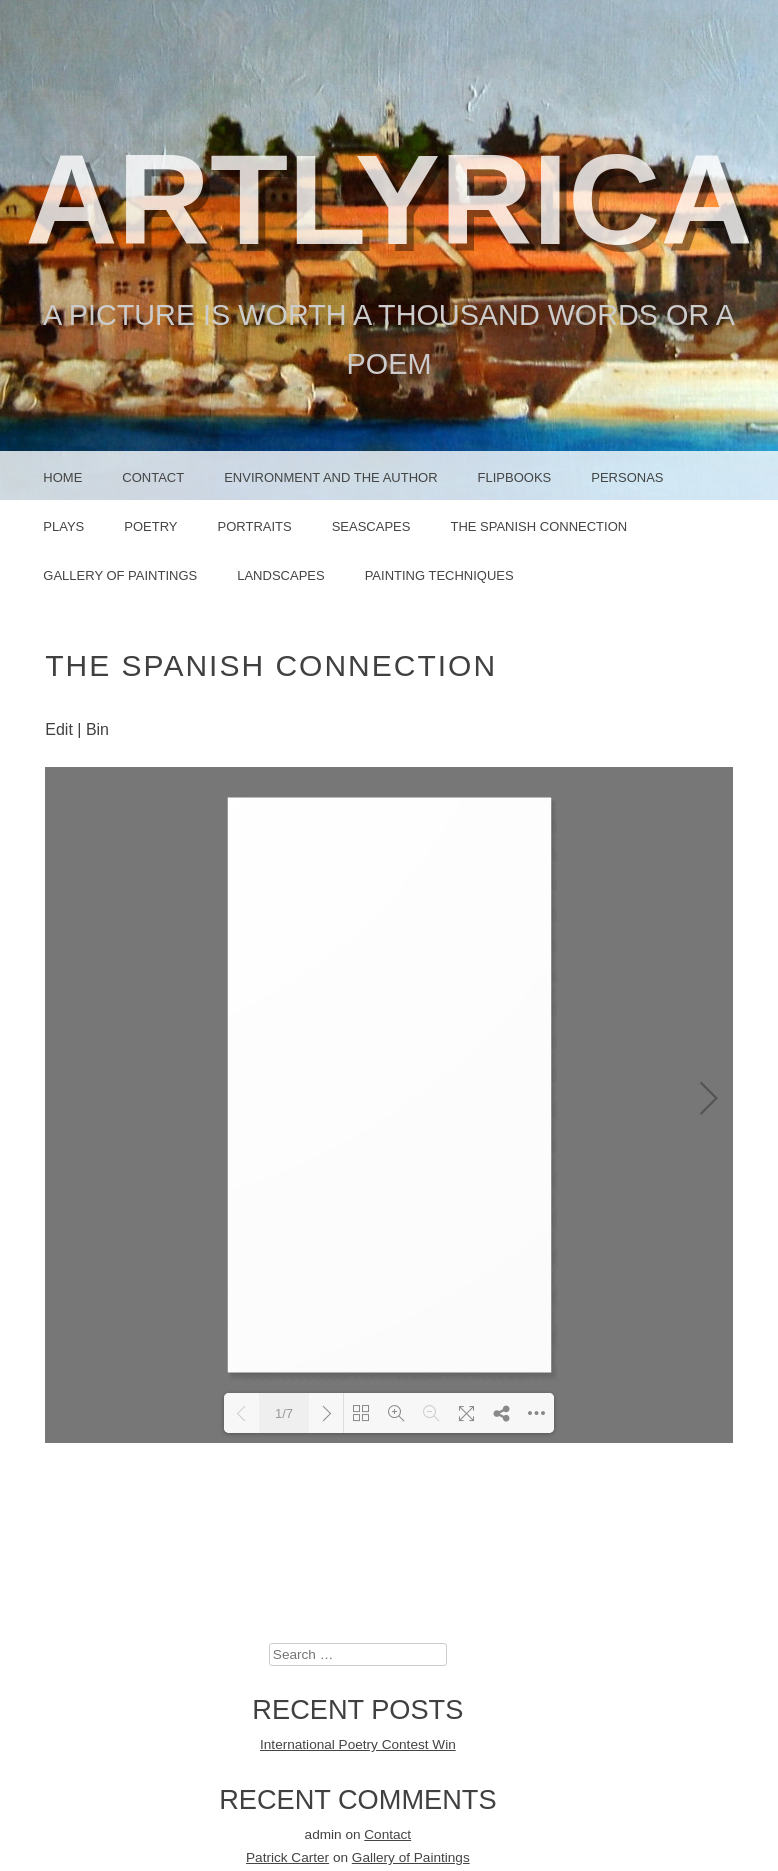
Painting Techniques (439, 575)
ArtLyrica (389, 199)
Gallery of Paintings (120, 575)
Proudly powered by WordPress (284, 1838)
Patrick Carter (287, 1481)
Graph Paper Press (523, 1838)
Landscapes (280, 575)
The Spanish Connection (538, 526)
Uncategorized (358, 1730)
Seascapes (371, 526)
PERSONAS (627, 477)
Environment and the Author (330, 477)
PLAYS (63, 526)
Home (62, 477)
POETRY (150, 526)
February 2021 (358, 1640)
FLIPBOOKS (515, 477)
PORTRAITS (255, 526)
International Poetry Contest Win (358, 1368)
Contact (153, 477)
